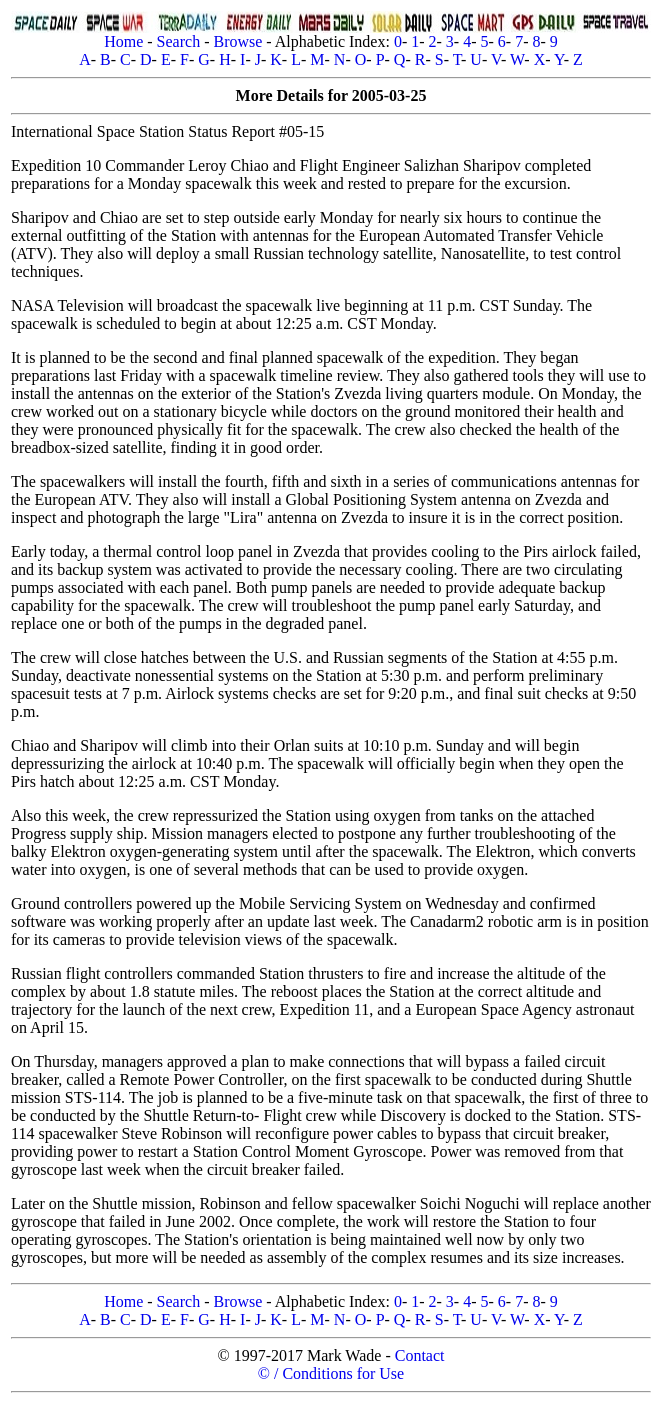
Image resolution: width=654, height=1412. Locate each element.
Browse (237, 41)
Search (179, 41)
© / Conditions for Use (331, 1373)
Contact (420, 1355)
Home (123, 41)
